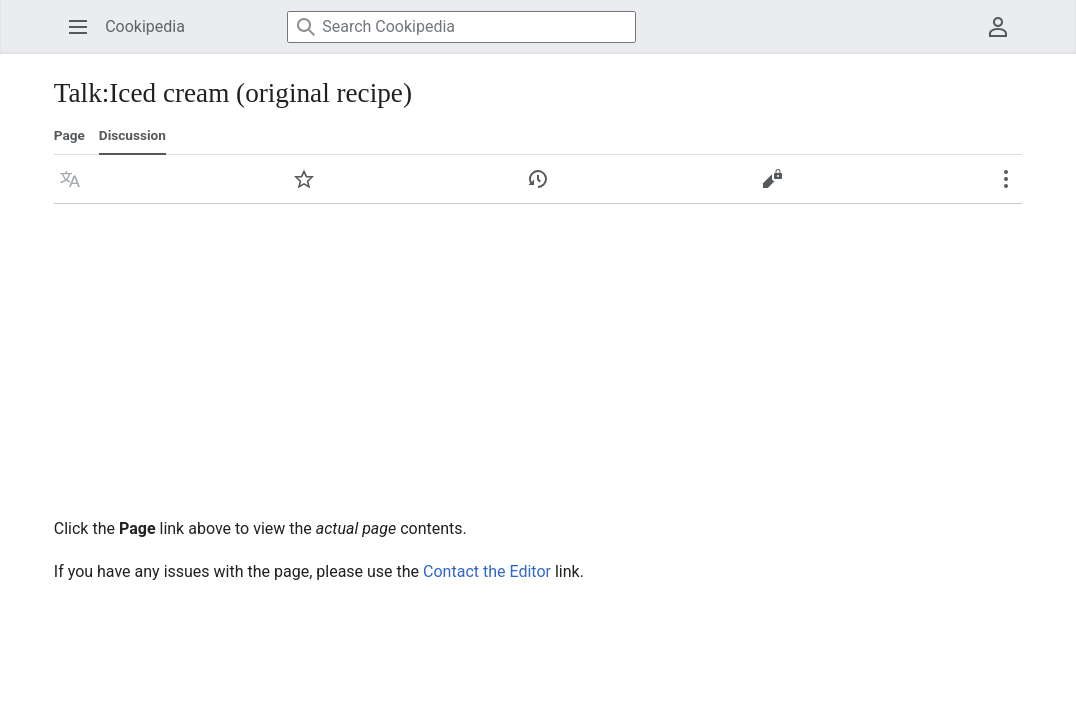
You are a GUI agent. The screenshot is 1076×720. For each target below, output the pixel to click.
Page (69, 135)
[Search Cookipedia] (461, 27)
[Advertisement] (538, 354)
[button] (70, 179)
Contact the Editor (487, 571)
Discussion (132, 135)
